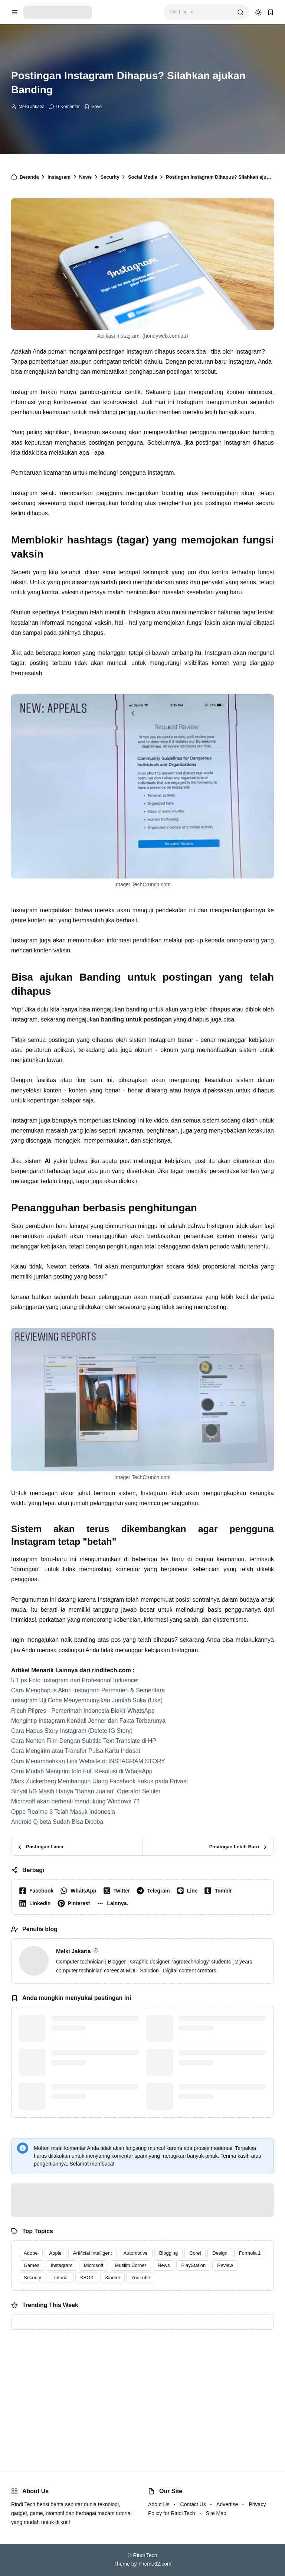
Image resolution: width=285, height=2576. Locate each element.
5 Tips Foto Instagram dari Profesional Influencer (75, 1680)
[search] (240, 12)
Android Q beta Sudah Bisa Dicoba (57, 1822)
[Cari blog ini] (201, 12)
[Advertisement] (142, 2393)
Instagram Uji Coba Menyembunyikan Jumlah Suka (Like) (87, 1700)
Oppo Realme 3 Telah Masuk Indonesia (63, 1812)
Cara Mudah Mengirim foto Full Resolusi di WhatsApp (82, 1771)
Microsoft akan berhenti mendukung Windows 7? (75, 1801)
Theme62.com (154, 2564)
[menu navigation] (14, 12)
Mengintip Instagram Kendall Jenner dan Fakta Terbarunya (88, 1721)
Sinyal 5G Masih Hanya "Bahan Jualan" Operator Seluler (86, 1791)
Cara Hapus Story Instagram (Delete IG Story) (71, 1731)
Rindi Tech (145, 2555)
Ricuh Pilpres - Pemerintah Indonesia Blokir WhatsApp (83, 1711)
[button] (114, 1903)
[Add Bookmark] (93, 106)
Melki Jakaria (32, 106)
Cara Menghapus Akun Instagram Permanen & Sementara (88, 1690)
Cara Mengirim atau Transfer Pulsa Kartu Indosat (75, 1751)
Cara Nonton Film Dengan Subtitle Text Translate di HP (83, 1741)
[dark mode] (258, 12)
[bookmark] (270, 12)
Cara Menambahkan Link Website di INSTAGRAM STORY (88, 1761)
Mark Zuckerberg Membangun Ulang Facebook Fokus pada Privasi (99, 1781)
